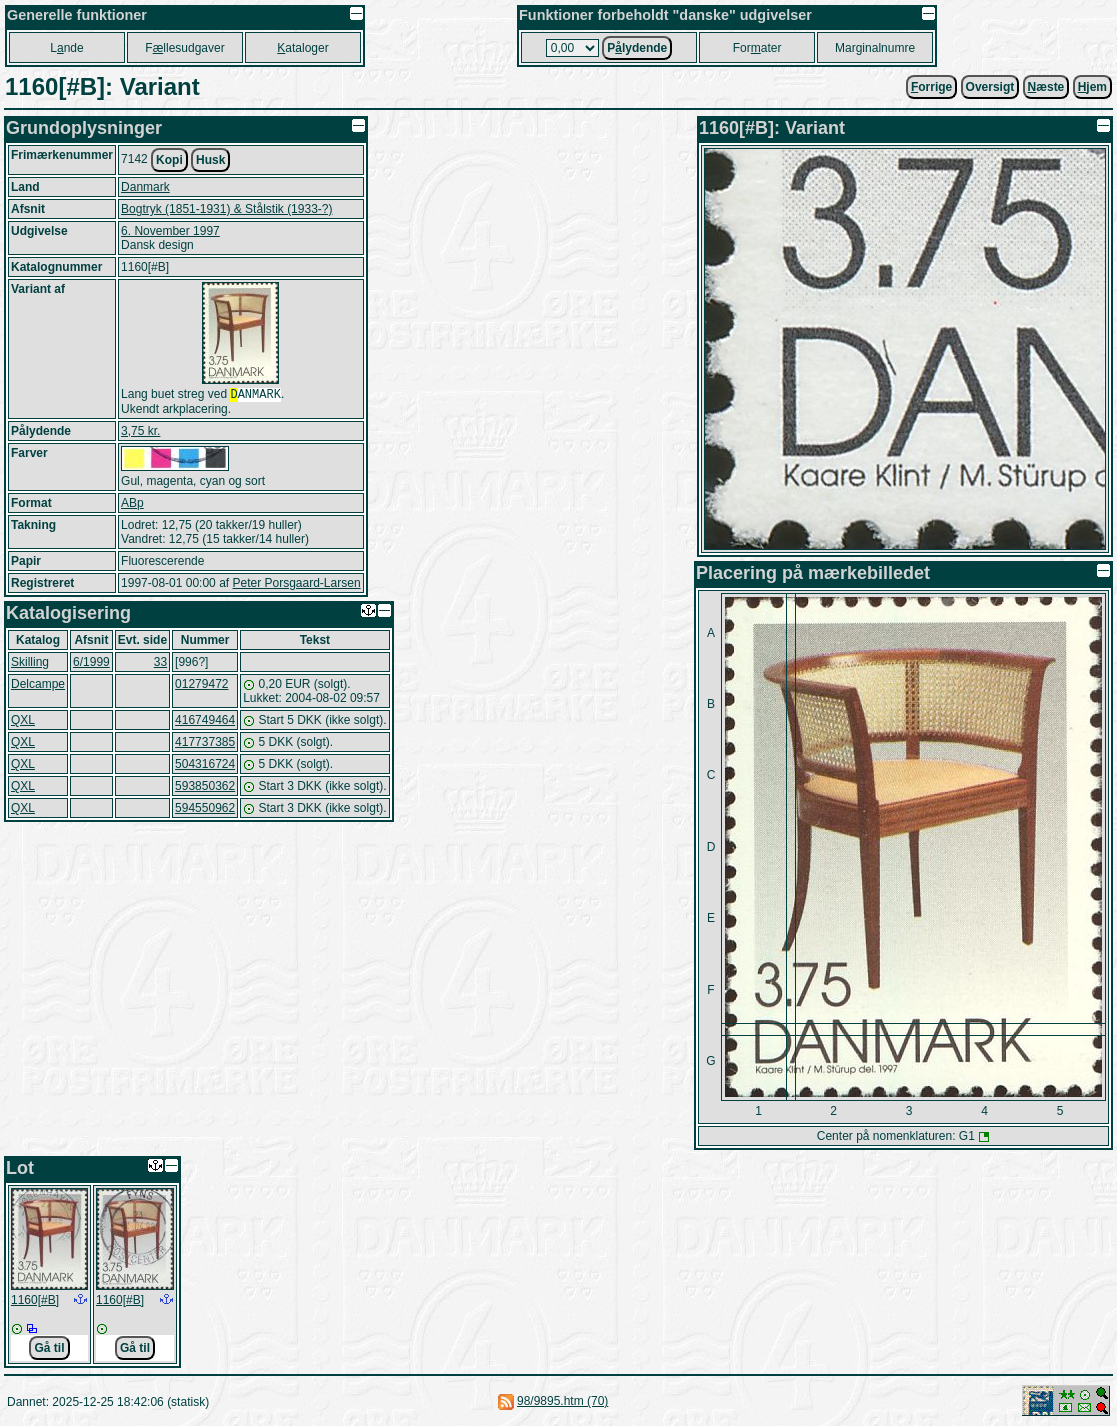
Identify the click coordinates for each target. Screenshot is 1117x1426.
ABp (132, 505)
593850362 (205, 788)
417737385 (205, 744)
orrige (931, 87)
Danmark (145, 187)
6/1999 (91, 664)
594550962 (205, 810)
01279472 (201, 686)
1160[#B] (35, 1300)
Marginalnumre (875, 48)
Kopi (169, 160)
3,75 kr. (140, 433)
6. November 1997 (170, 231)
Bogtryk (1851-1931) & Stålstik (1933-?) (226, 209)
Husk (210, 160)
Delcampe (38, 686)
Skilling (30, 664)
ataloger (302, 48)
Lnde (66, 48)
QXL (23, 722)
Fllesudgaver (184, 48)
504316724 (205, 766)
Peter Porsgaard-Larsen (296, 585)
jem (1092, 87)
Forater (757, 48)
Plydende (637, 48)
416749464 (205, 722)
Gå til (49, 1348)
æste (1046, 87)
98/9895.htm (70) (562, 1401)
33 (160, 664)
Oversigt (990, 87)
